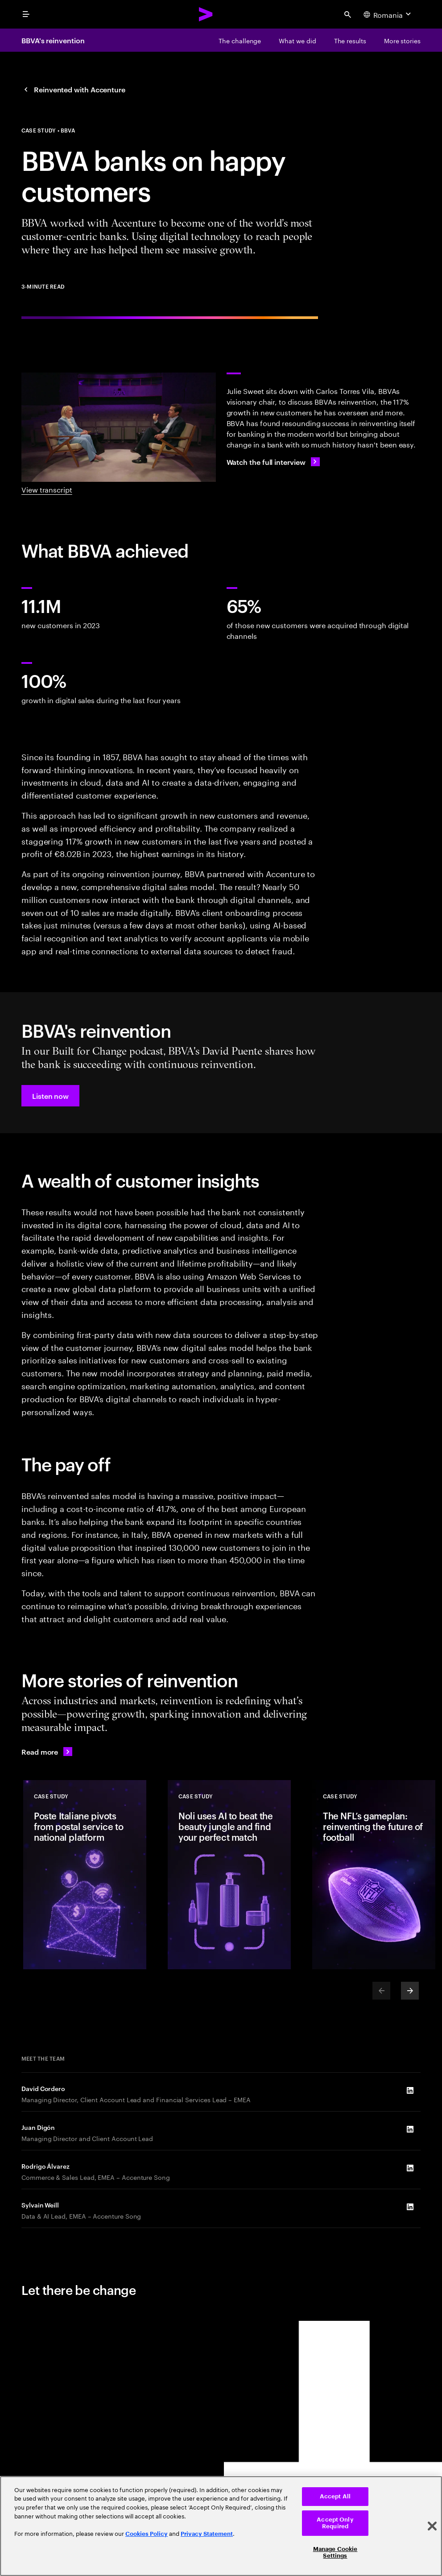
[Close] (432, 2526)
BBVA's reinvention (53, 40)
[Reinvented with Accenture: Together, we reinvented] (73, 89)
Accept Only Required (335, 2523)
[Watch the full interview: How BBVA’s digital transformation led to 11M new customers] (273, 461)
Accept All (335, 2496)
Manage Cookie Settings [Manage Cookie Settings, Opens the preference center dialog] (335, 2552)
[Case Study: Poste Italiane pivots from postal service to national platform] (84, 1874)
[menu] (26, 14)
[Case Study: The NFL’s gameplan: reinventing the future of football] (373, 1874)
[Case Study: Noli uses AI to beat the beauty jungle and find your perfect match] (229, 1874)
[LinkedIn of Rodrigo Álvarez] (410, 2168)
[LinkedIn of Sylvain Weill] (410, 2207)
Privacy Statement (207, 2534)
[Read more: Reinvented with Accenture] (46, 1751)
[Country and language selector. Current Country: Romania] (388, 14)
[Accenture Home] (206, 14)
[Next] (410, 1990)
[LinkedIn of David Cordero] (410, 2090)
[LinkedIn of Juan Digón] (410, 2129)
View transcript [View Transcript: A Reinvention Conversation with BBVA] (46, 489)
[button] (50, 1095)
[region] (221, 2526)
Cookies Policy (146, 2534)
